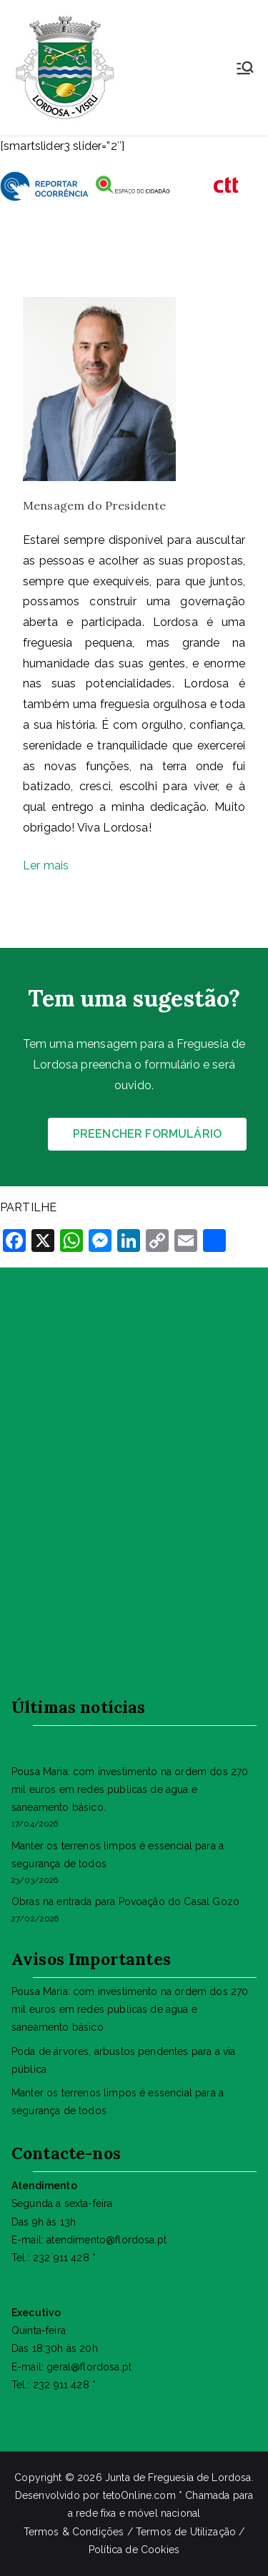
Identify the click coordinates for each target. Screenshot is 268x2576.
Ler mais (47, 865)
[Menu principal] (245, 68)
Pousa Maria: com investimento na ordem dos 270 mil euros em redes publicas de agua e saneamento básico (129, 2009)
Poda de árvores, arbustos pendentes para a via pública (123, 2060)
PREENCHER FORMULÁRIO (147, 1134)
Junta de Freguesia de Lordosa (178, 2477)
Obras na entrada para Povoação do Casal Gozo (125, 1901)
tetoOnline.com (139, 2495)
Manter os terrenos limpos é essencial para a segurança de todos (117, 1854)
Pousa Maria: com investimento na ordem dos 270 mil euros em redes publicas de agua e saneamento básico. (129, 1789)
